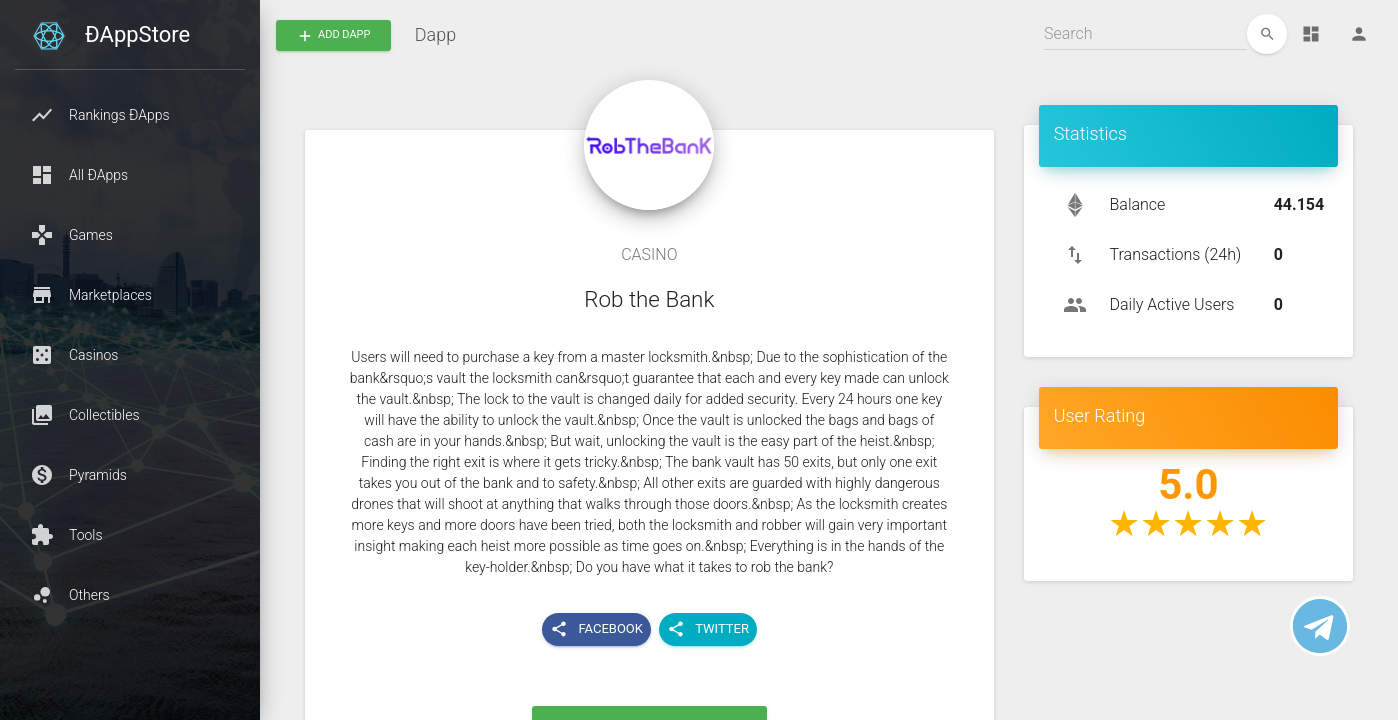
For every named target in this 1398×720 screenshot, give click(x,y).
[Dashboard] (1311, 34)
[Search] (1145, 34)
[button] (130, 115)
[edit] (1267, 34)
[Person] (1359, 34)
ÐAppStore (137, 34)
